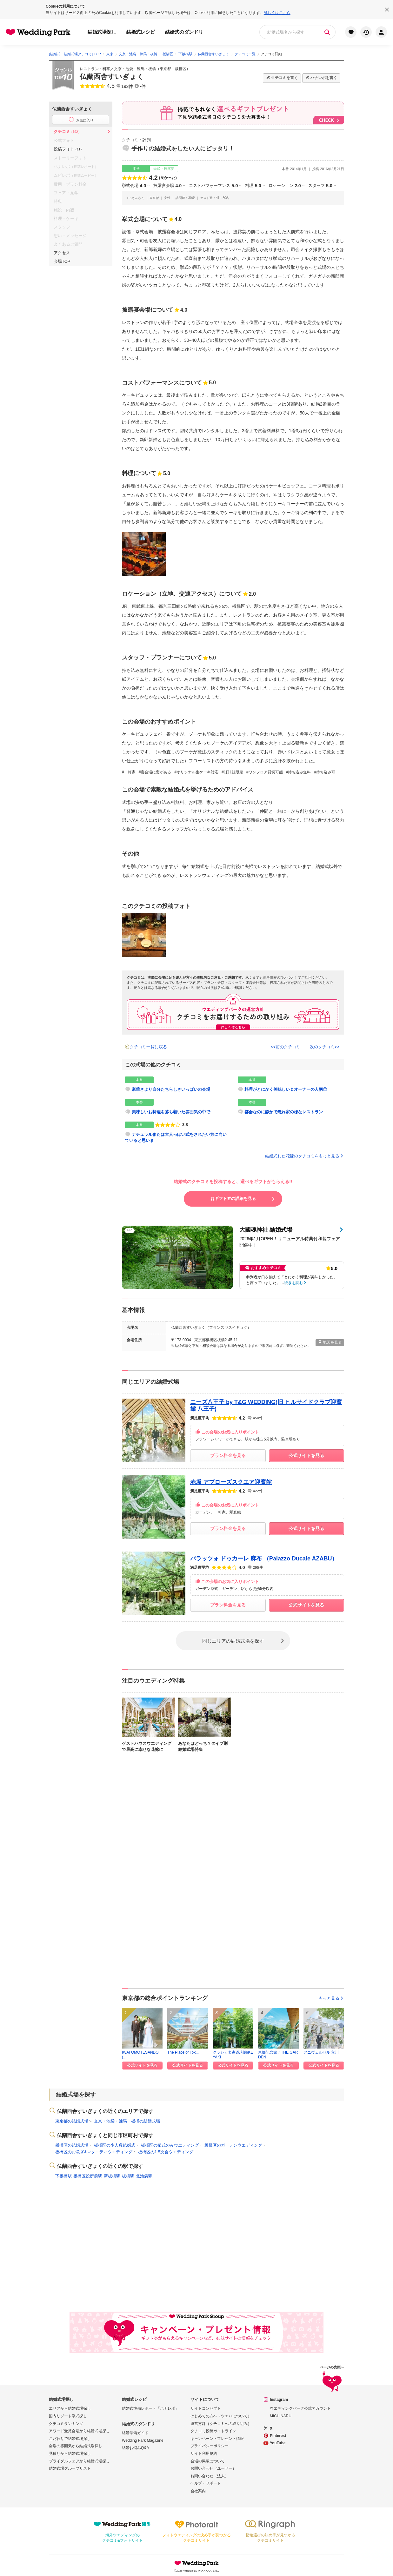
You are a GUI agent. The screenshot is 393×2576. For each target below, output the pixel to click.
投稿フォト (68, 149)
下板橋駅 (63, 2176)
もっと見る (331, 1998)
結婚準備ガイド (135, 2433)
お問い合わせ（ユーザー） (213, 2468)
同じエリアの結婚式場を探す (233, 1640)
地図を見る (330, 1342)
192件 (127, 86)
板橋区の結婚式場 (71, 2145)
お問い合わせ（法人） (209, 2476)
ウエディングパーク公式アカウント (300, 2408)
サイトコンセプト (205, 2408)
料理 (253, 185)
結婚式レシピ (140, 32)
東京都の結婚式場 (71, 2121)
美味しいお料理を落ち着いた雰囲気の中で (171, 1111)
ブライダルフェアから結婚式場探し (79, 2461)
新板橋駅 (112, 2176)
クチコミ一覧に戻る (148, 1046)
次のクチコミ (322, 1046)
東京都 (165, 69)
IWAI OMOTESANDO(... (140, 2054)
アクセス (62, 252)
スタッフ (320, 185)
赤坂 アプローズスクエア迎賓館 (231, 1482)
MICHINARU (280, 2416)
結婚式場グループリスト (70, 2468)
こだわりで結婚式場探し (70, 2438)
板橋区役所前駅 (87, 2176)
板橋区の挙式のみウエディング (170, 2145)
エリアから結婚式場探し (70, 2408)
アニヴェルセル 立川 (321, 2052)
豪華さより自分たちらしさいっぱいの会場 (171, 1089)
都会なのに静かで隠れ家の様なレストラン (283, 1111)
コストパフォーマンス (213, 185)
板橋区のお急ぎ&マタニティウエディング (93, 2151)
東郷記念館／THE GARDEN (278, 2054)
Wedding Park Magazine (142, 2440)
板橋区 (180, 69)
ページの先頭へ (332, 2379)
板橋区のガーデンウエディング (233, 2145)
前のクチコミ (288, 1046)
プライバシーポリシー (209, 2446)
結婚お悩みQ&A (135, 2448)
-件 (143, 86)
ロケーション (285, 185)
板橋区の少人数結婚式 (114, 2145)
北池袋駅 (144, 2176)
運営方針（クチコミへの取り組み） (220, 2423)
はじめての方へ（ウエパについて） (220, 2416)
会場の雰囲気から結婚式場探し (75, 2446)
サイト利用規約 (203, 2453)
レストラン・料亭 (95, 69)
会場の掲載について (207, 2461)
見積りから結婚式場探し (70, 2453)
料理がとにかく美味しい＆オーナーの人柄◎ (285, 1089)
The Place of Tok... (183, 2052)
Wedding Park (196, 2563)
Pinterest (278, 2436)
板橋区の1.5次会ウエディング (165, 2151)
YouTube (278, 2443)
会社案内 (198, 2491)
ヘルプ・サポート (205, 2483)
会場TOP (62, 261)
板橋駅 (128, 2176)
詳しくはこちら (277, 12)
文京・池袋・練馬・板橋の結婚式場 (127, 2121)
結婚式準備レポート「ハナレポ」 (150, 2408)
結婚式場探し (102, 32)
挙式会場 (134, 185)
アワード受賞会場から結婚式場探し (79, 2431)
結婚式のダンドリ (184, 32)
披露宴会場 (167, 185)
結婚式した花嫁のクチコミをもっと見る (304, 1156)
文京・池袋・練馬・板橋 (135, 69)
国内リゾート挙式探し (68, 2416)
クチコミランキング (66, 2423)
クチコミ (67, 131)
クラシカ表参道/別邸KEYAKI (233, 2054)
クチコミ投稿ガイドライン (213, 2431)
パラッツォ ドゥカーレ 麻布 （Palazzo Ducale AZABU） (263, 1558)
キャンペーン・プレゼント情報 (217, 2438)
